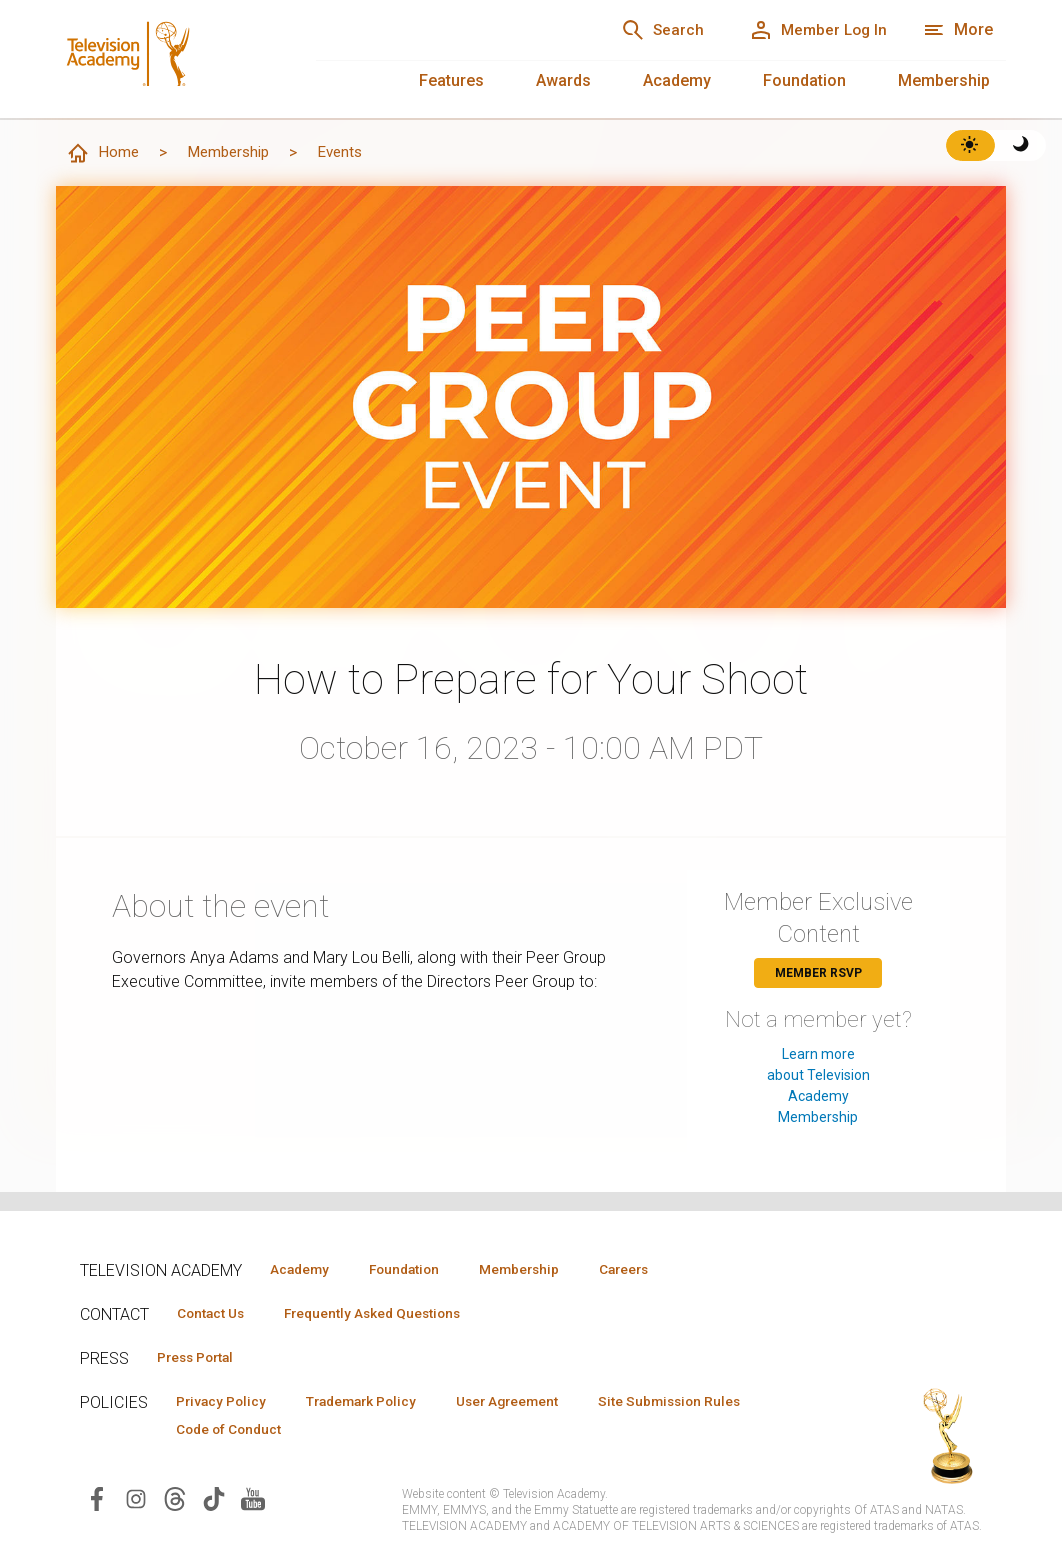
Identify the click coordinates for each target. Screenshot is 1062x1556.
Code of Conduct (429, 1433)
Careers (661, 1269)
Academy (677, 80)
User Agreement (537, 1404)
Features (451, 80)
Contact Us (216, 1314)
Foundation (804, 80)
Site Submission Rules (253, 1433)
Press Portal (202, 1359)
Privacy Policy (226, 1404)
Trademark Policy (378, 1404)
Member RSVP (818, 974)
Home (103, 154)
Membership (944, 80)
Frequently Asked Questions (390, 1314)
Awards (563, 80)
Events (349, 152)
